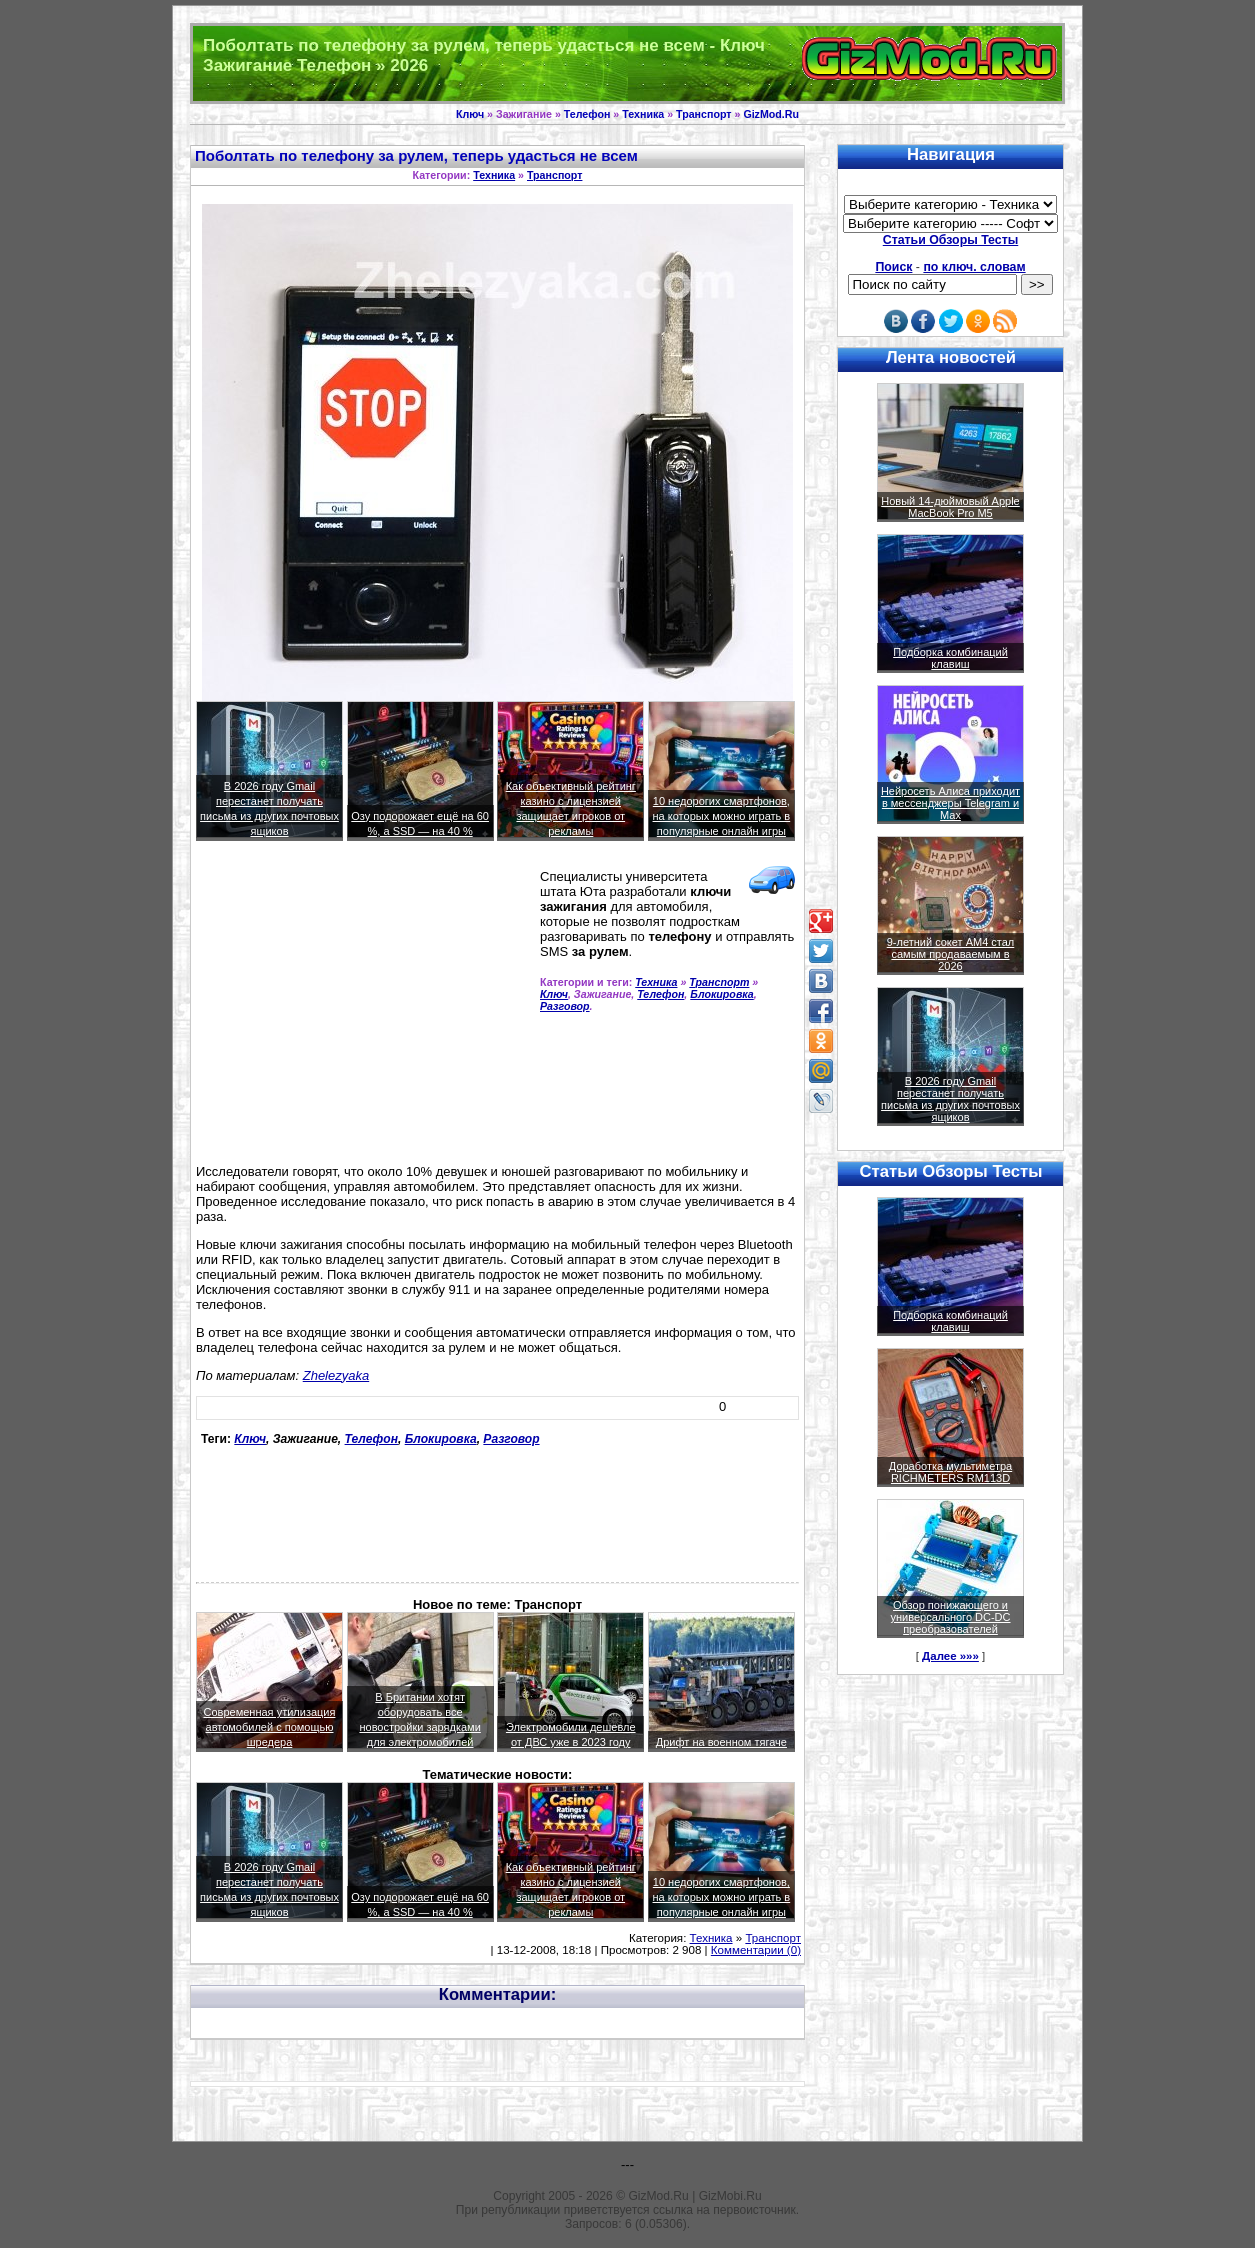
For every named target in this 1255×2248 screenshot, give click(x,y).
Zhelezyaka (336, 1375)
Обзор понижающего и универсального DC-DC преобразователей (950, 1617)
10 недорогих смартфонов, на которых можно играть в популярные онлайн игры (722, 816)
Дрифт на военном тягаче (721, 1742)
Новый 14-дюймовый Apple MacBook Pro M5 (950, 507)
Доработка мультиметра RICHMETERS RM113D (950, 1472)
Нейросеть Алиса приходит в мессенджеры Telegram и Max (950, 803)
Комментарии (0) (756, 1950)
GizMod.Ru (771, 114)
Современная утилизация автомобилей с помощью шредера (270, 1727)
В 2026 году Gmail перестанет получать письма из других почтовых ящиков (950, 1099)
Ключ (470, 114)
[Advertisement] (364, 1011)
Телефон (587, 114)
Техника (643, 114)
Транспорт (703, 114)
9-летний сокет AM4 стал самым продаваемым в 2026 (951, 954)
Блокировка (722, 994)
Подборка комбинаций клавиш (950, 658)
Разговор (565, 1006)
